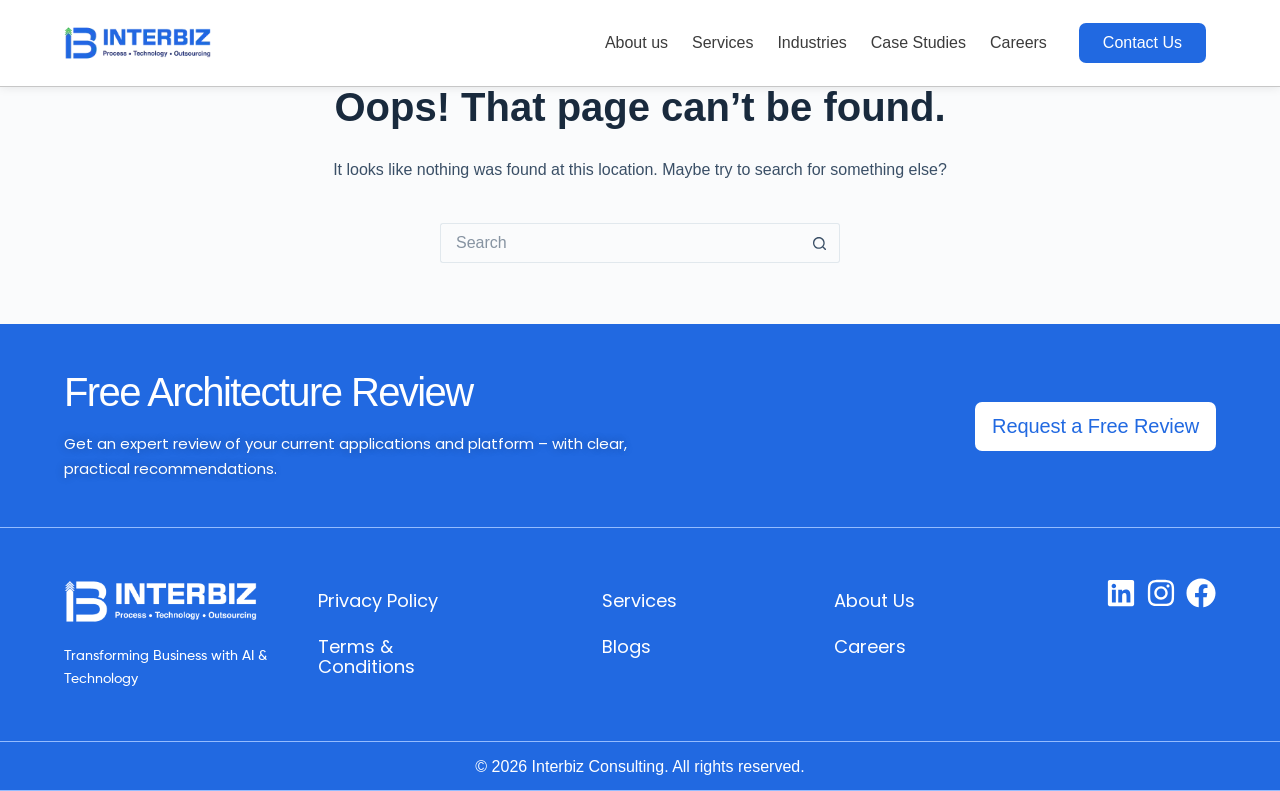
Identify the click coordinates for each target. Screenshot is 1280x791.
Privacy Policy (378, 600)
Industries (811, 42)
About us (636, 42)
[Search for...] (620, 243)
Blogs (626, 646)
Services (722, 42)
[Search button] (820, 243)
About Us (874, 600)
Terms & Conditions (366, 656)
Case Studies (918, 42)
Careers (1018, 42)
